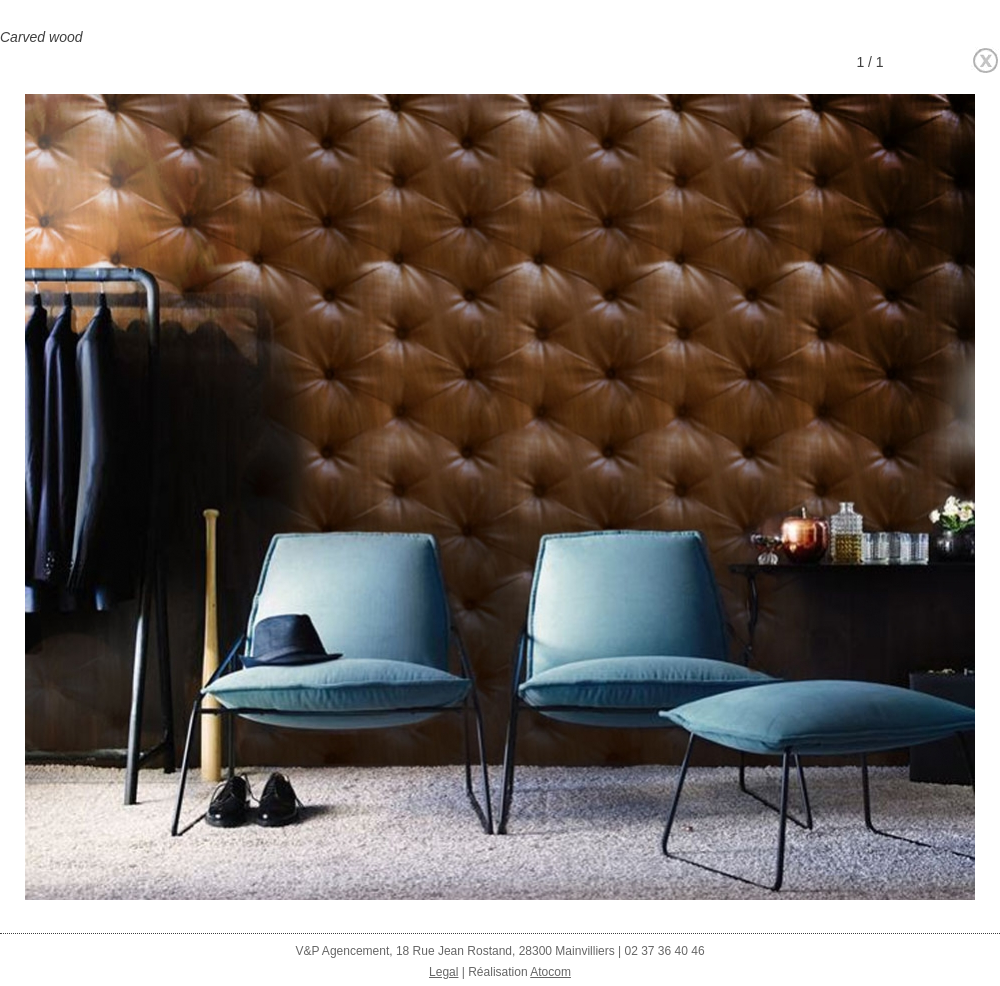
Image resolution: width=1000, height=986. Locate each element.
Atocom (550, 972)
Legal (443, 972)
